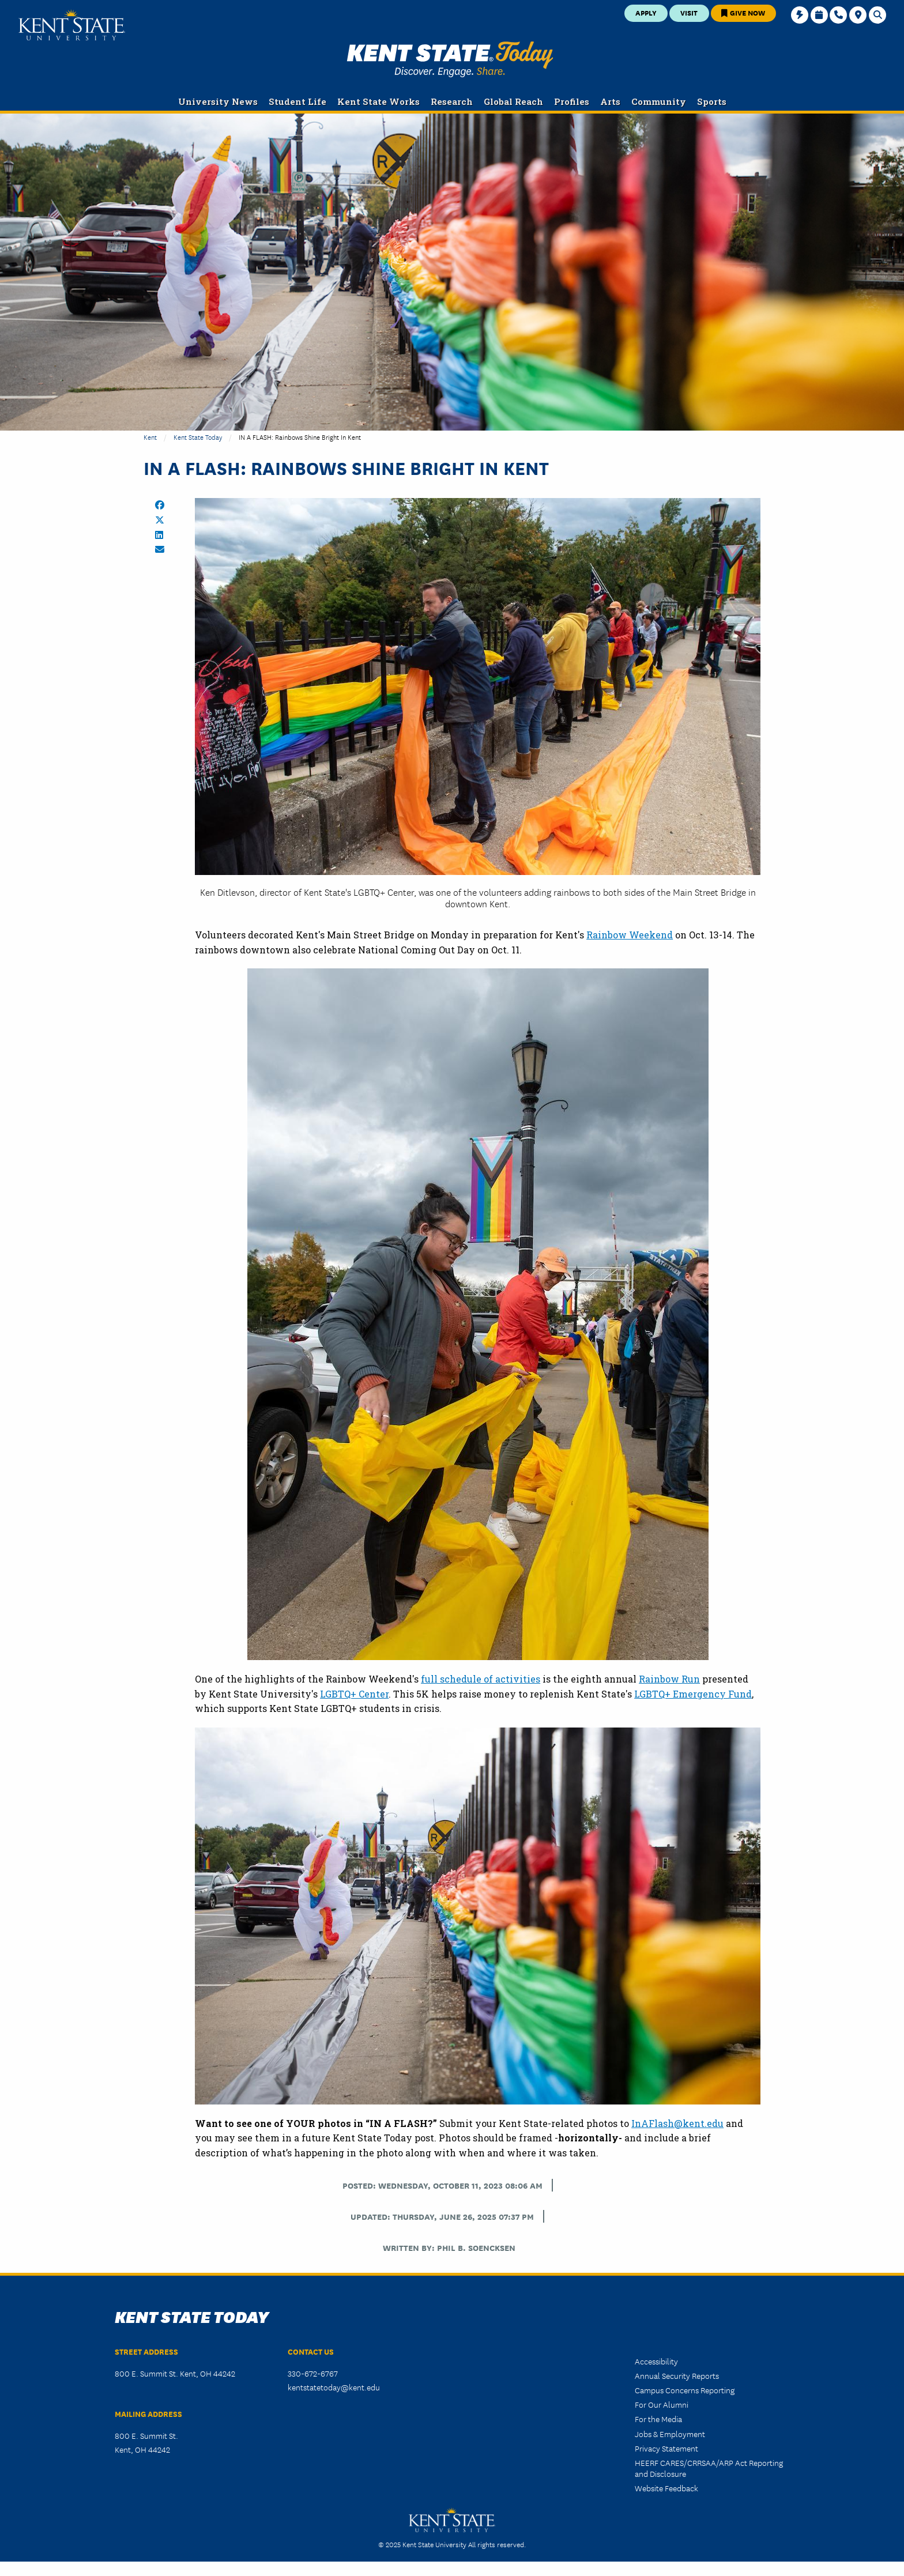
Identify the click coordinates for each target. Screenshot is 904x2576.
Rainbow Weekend (629, 935)
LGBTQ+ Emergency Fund (693, 1694)
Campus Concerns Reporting (684, 2389)
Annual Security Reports (677, 2375)
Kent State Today (449, 59)
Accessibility (656, 2361)
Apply (646, 12)
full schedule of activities (480, 1679)
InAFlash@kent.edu (677, 2123)
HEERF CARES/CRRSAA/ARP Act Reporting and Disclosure (709, 2468)
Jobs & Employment (670, 2433)
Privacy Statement (666, 2448)
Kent (150, 436)
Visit (689, 12)
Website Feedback (666, 2487)
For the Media (658, 2418)
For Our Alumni (661, 2404)
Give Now (743, 12)
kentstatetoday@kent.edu (334, 2387)
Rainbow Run (669, 1679)
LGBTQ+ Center (354, 1694)
